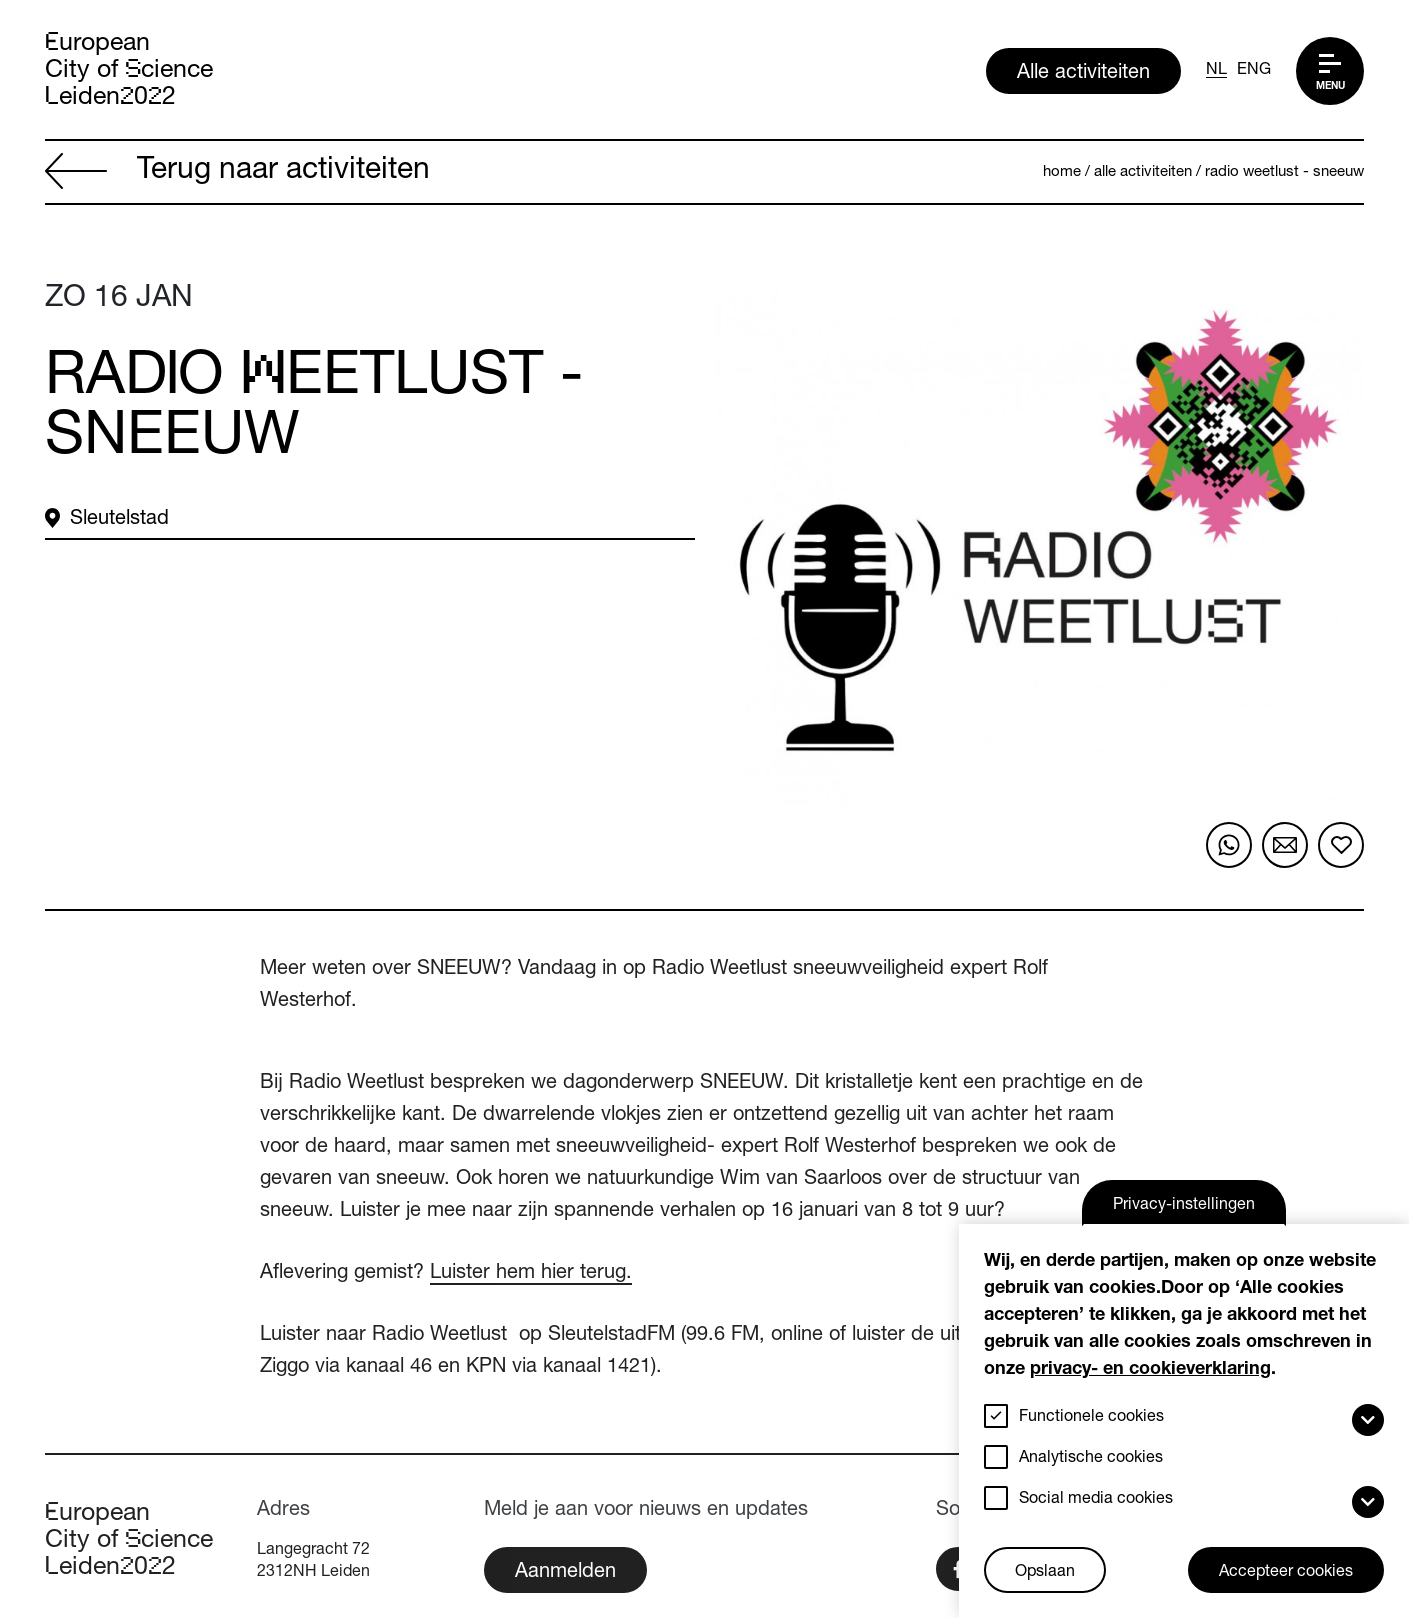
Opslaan (1045, 1573)
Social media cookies (1096, 1500)
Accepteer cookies (1286, 1573)
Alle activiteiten (1083, 74)
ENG (1254, 71)
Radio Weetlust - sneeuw (1284, 172)
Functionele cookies (1091, 1418)
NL (1216, 71)
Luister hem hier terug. (531, 1274)
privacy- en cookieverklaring (1150, 1370)
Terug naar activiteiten (237, 173)
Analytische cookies (1091, 1459)
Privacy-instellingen (1184, 1206)
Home (1062, 172)
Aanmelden (565, 1573)
